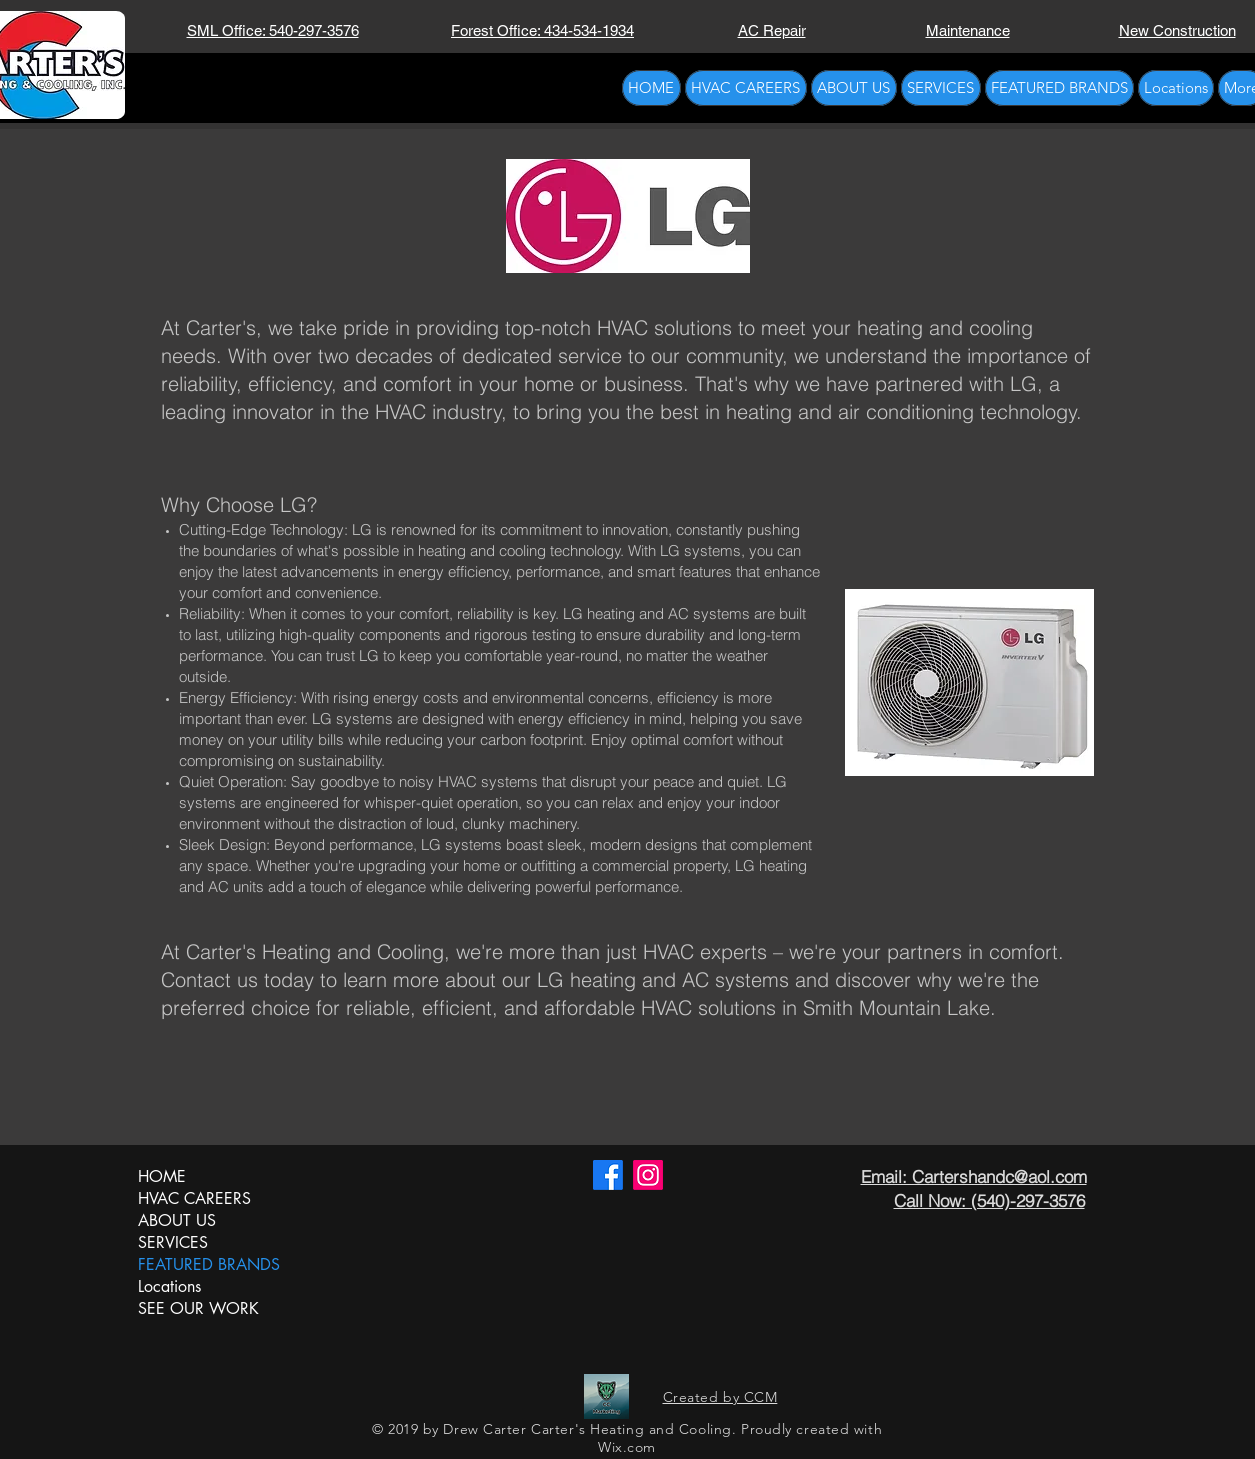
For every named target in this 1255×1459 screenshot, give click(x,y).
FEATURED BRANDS (206, 1264)
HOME (162, 1176)
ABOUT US (177, 1220)
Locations (169, 1286)
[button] (941, 88)
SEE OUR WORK (198, 1308)
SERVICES (173, 1242)
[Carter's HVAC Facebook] (608, 1175)
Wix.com (627, 1447)
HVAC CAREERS (194, 1198)
